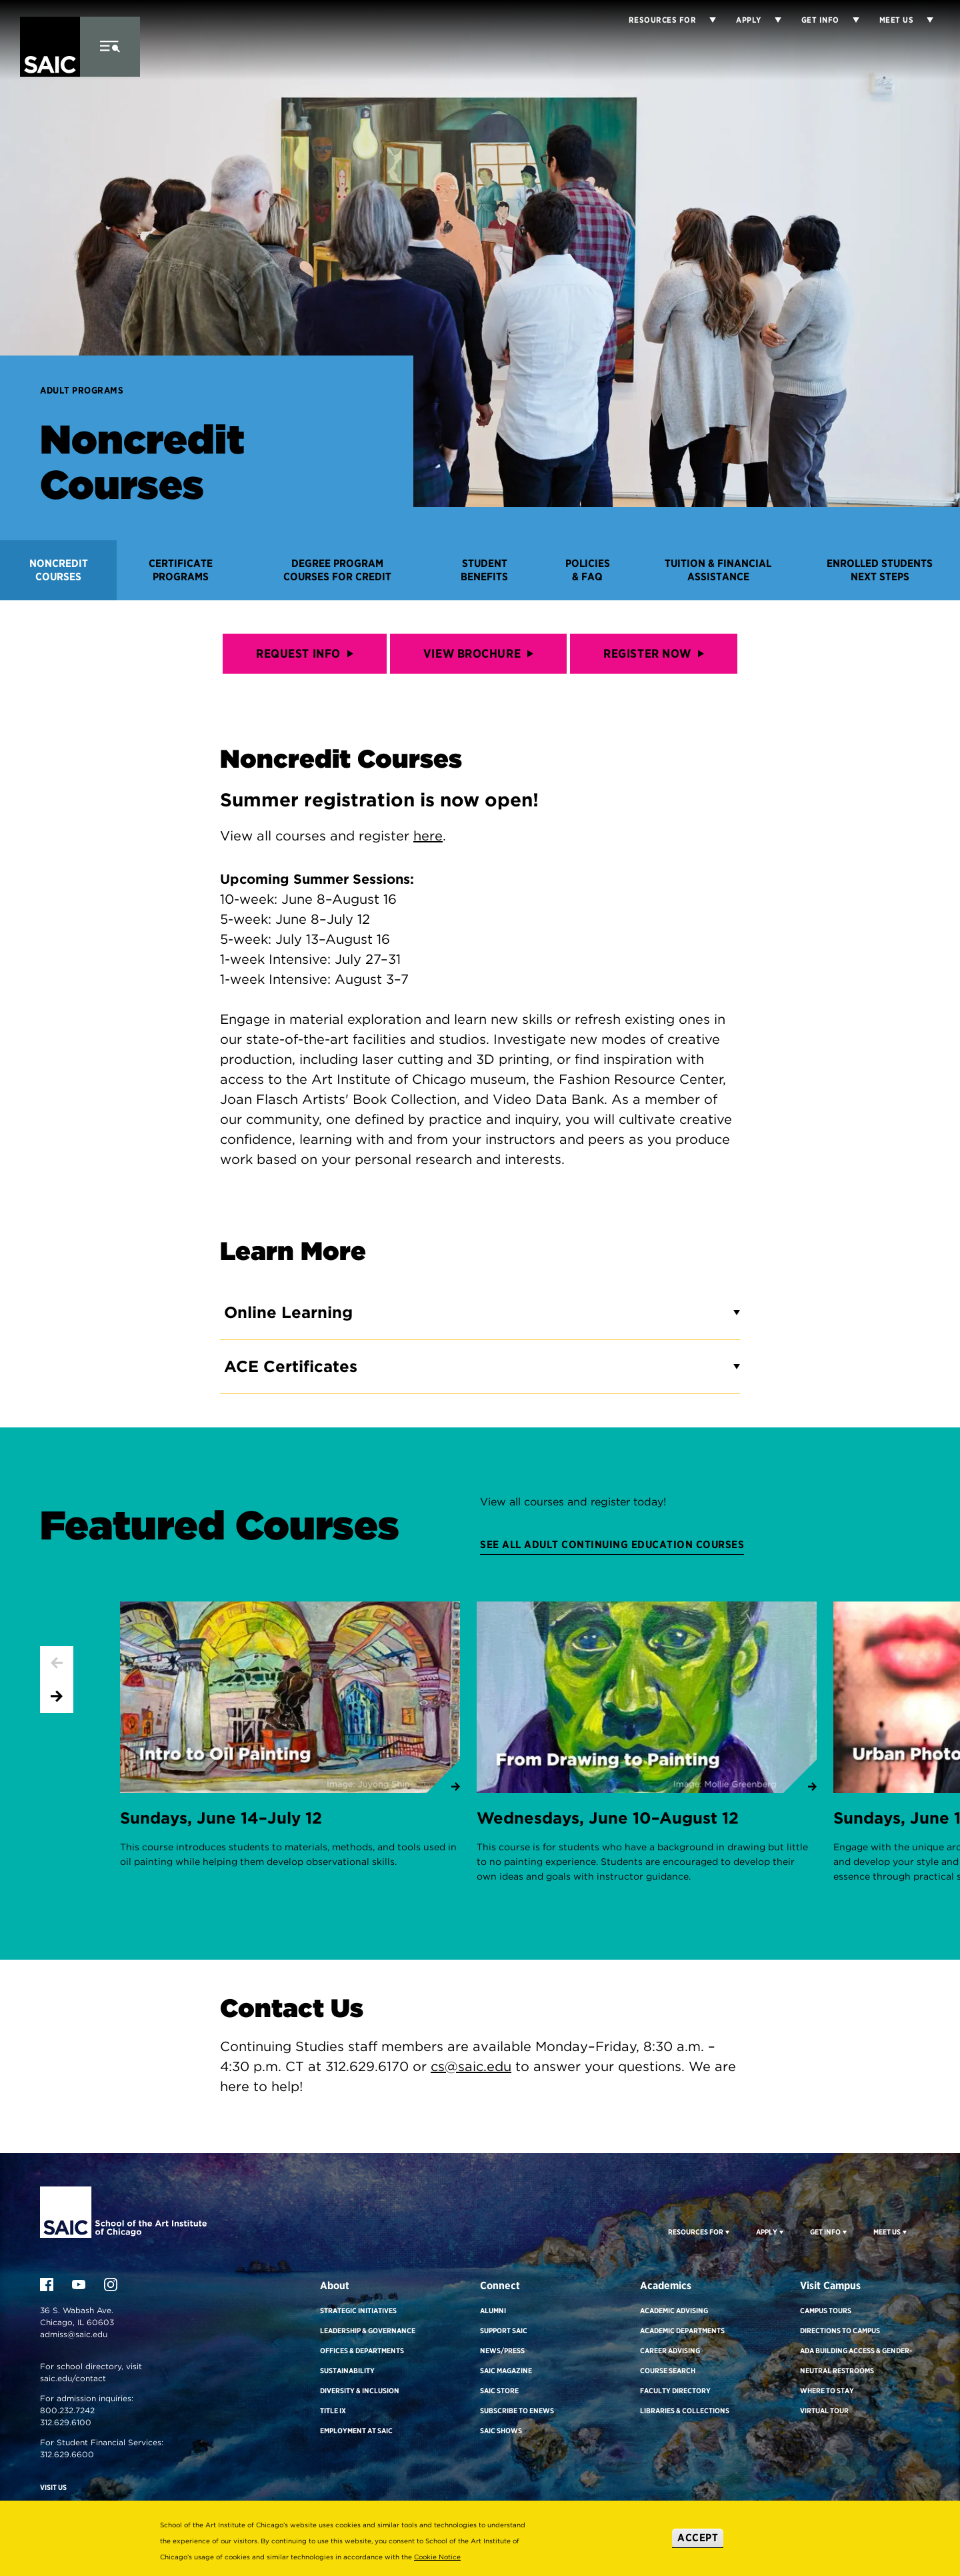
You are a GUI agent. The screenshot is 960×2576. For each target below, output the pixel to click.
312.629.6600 (67, 2454)
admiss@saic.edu (73, 2334)
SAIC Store (499, 2390)
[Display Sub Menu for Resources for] (706, 20)
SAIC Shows (501, 2430)
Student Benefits (484, 570)
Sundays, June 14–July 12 (221, 1818)
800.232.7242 (67, 2410)
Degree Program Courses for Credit (337, 570)
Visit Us (53, 2487)
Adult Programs (81, 390)
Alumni (493, 2310)
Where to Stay (827, 2390)
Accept (697, 2537)
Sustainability (347, 2370)
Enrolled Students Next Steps (880, 570)
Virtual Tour (824, 2410)
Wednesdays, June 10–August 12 (608, 1818)
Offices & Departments (362, 2350)
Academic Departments (682, 2330)
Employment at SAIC (356, 2430)
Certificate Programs (181, 570)
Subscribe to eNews (517, 2410)
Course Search (667, 2370)
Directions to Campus (840, 2330)
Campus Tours (825, 2310)
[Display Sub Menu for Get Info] (849, 20)
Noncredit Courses (58, 570)
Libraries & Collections (684, 2410)
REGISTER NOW (653, 653)
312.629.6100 (65, 2422)
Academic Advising (674, 2310)
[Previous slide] (56, 1663)
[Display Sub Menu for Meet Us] (923, 20)
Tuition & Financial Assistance (718, 570)
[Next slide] (56, 1696)
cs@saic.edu (471, 2066)
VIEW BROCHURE (478, 653)
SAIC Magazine (506, 2370)
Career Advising (670, 2350)
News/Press (502, 2350)
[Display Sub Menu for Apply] (771, 20)
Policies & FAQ (587, 570)
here (428, 836)
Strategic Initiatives (358, 2310)
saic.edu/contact (73, 2378)
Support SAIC (503, 2330)
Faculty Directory (675, 2390)
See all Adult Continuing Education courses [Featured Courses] (612, 1544)
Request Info (304, 653)
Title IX (333, 2410)
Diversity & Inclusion (359, 2390)
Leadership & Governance (367, 2330)
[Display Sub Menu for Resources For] (726, 2232)
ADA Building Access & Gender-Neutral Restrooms (856, 2360)
